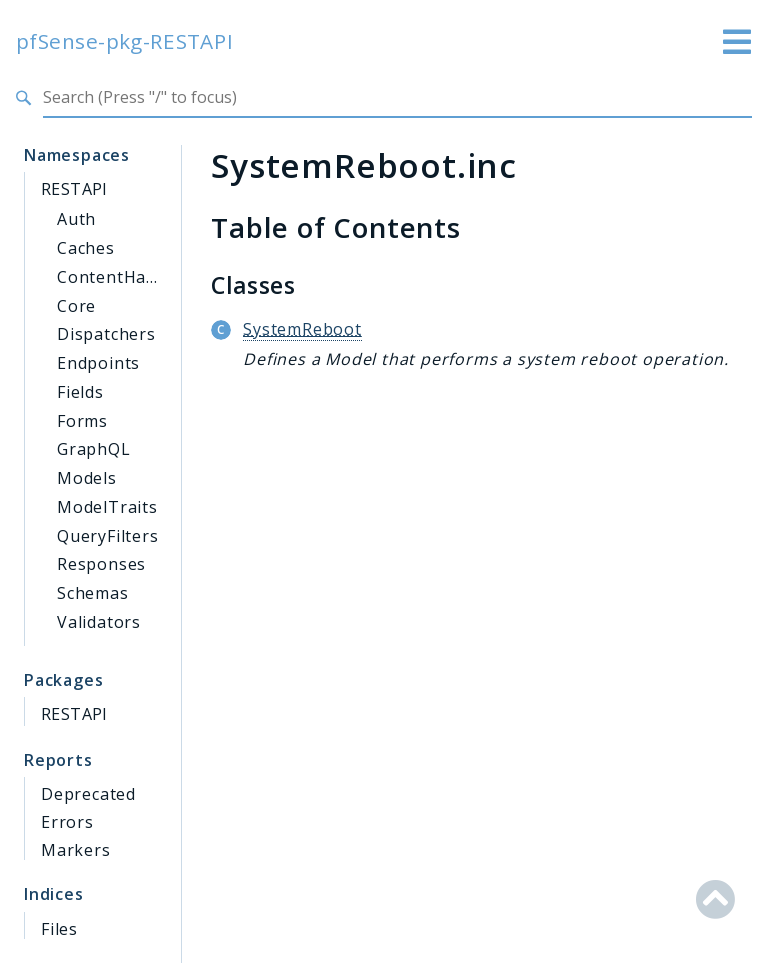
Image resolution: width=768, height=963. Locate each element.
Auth (76, 219)
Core (76, 306)
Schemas (93, 593)
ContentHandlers (127, 277)
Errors (67, 822)
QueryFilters (108, 536)
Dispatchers (106, 334)
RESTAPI (74, 189)
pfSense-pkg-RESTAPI (125, 41)
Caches (86, 248)
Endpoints (98, 363)
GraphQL (94, 449)
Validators (99, 622)
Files (59, 929)
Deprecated (88, 794)
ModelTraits (107, 507)
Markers (76, 850)
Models (87, 478)
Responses (101, 564)
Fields (80, 392)
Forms (82, 421)
